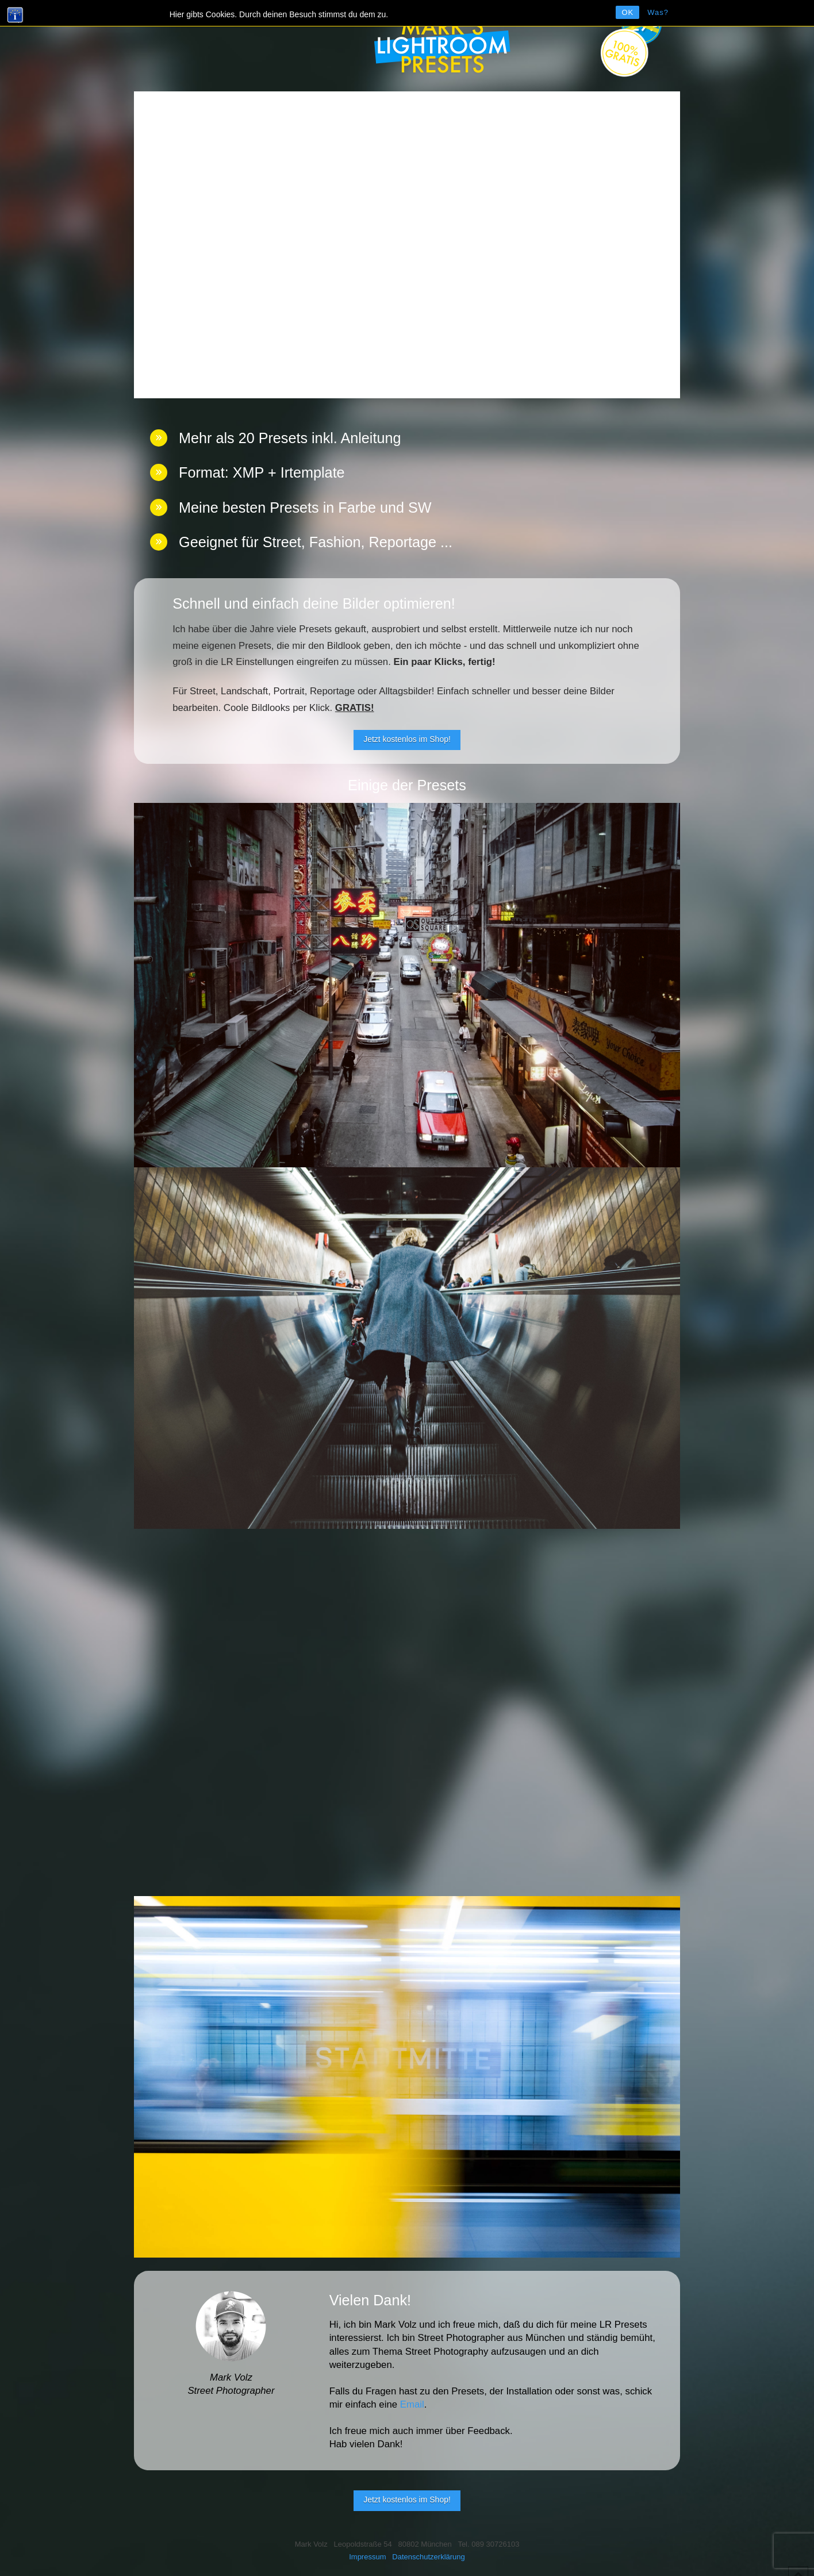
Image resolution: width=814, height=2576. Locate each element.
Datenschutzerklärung (428, 2556)
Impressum (367, 2556)
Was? (658, 12)
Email (412, 2404)
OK (627, 12)
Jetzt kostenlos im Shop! (407, 739)
